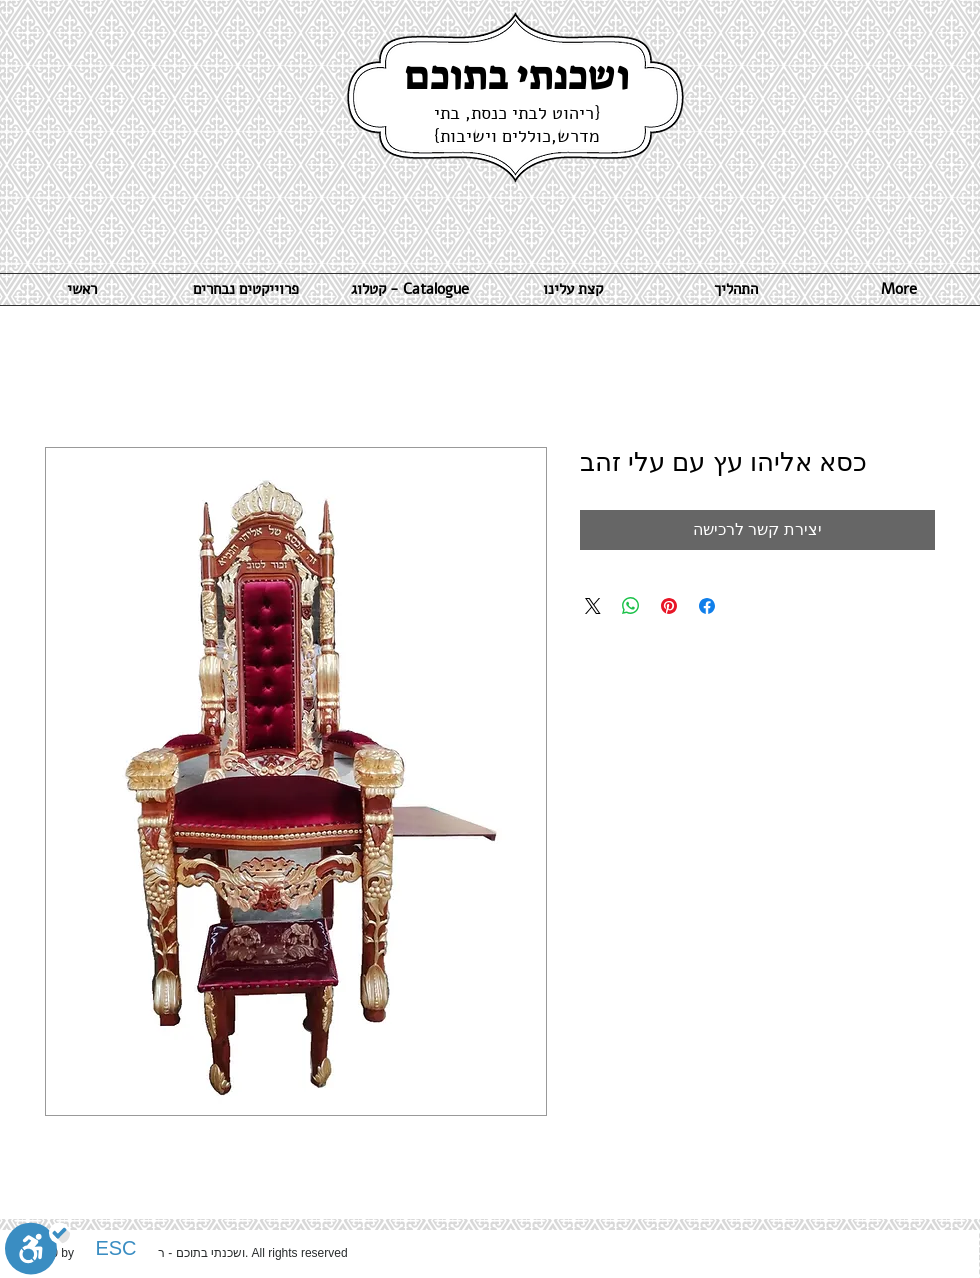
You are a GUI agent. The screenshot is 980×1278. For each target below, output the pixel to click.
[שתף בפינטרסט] (669, 606)
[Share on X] (593, 606)
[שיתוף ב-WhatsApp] (631, 606)
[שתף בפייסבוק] (707, 606)
